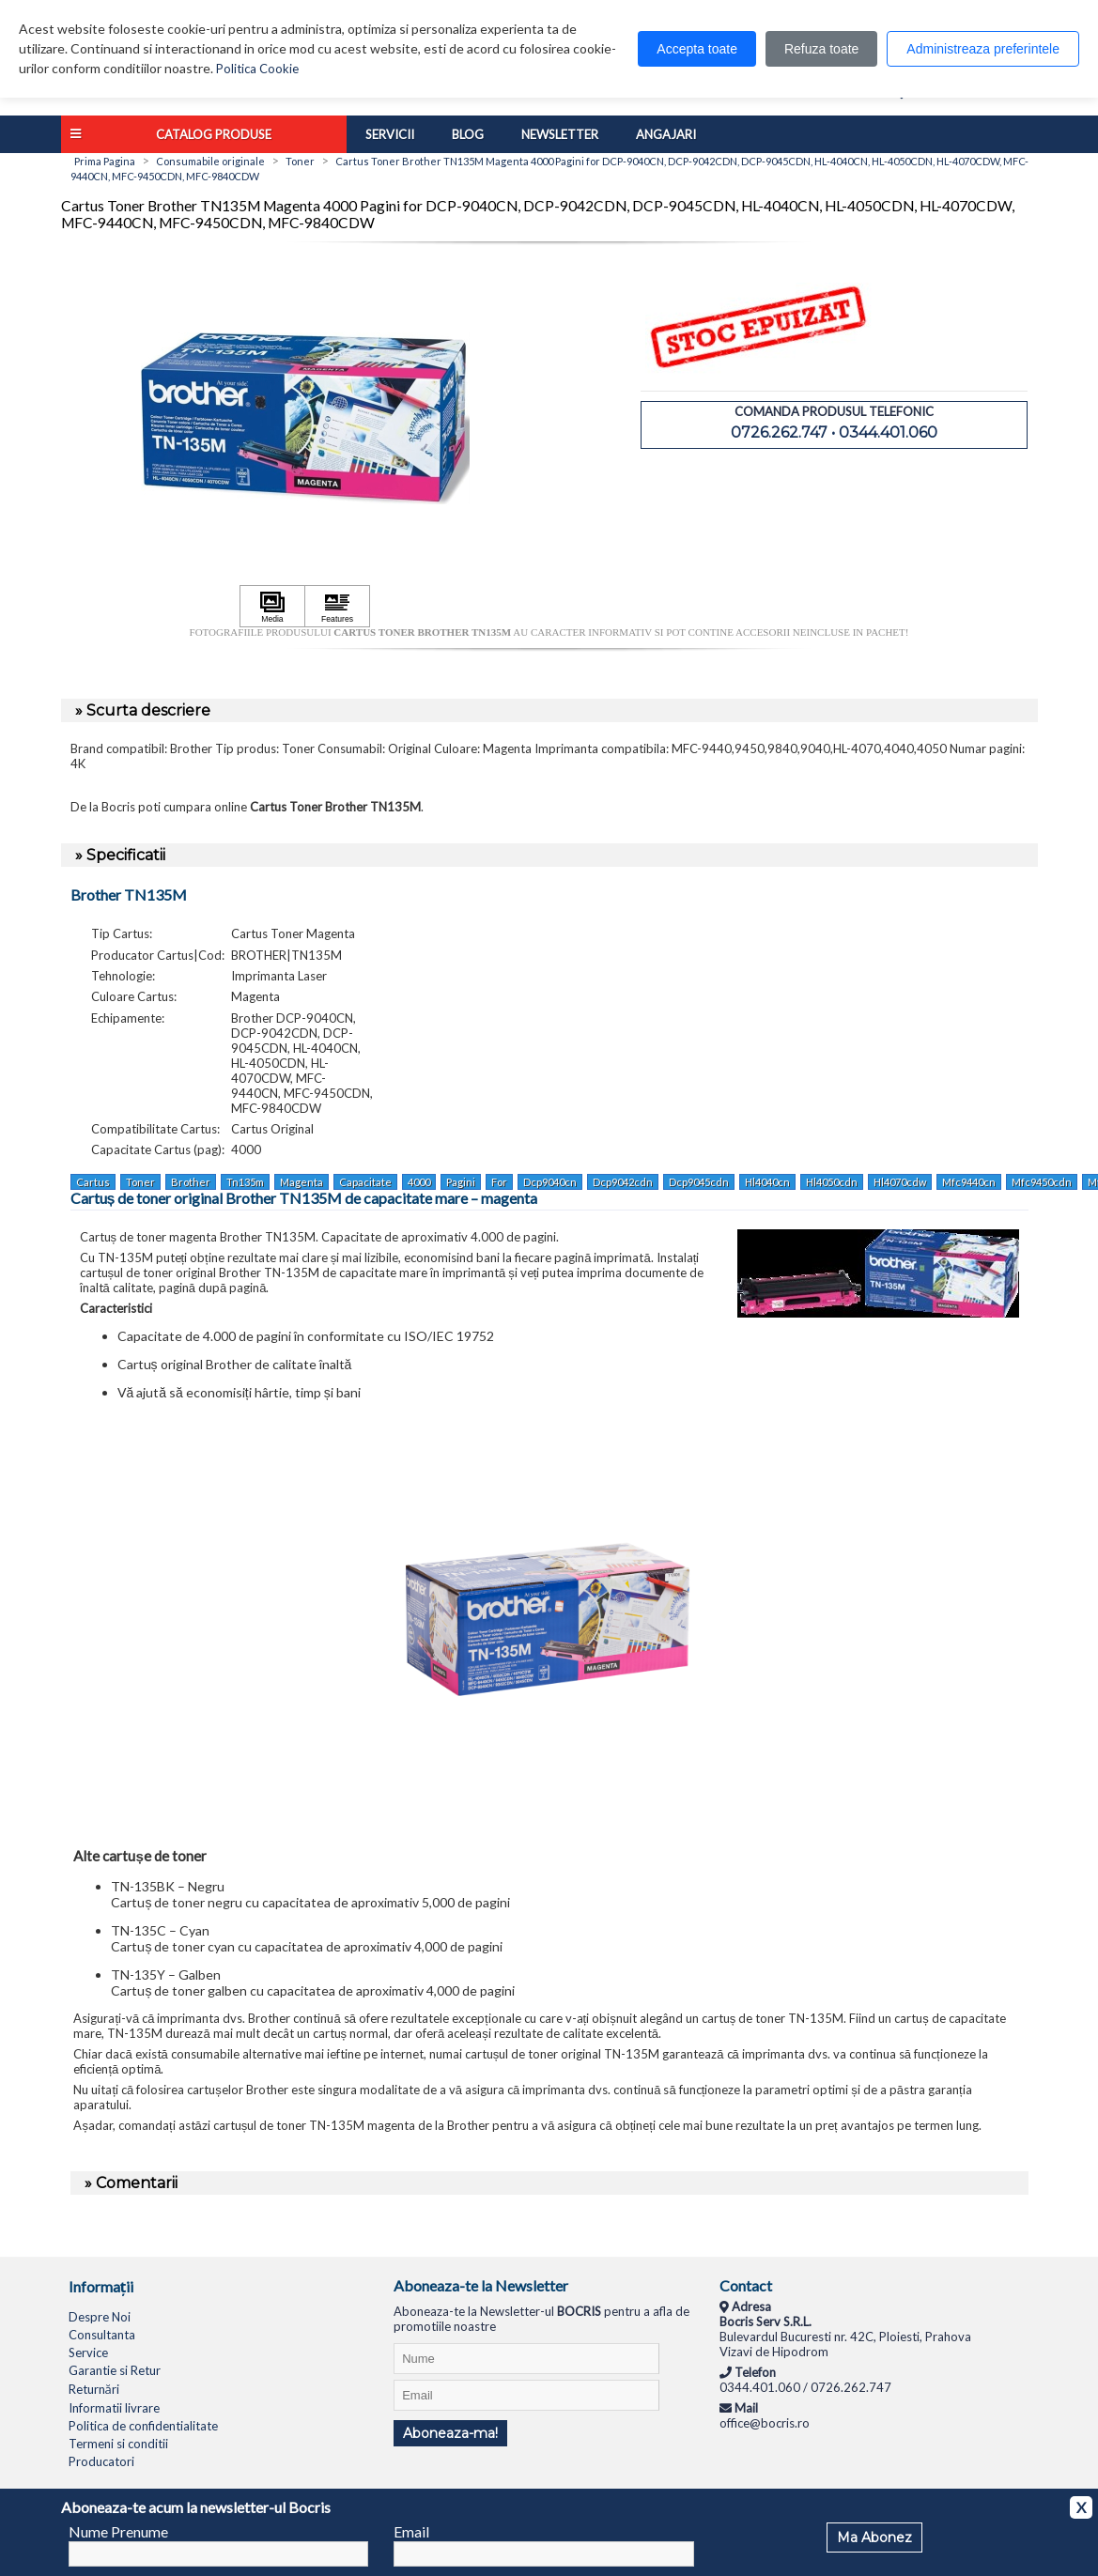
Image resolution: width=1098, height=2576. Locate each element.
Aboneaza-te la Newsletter (481, 2285)
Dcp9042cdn (623, 1182)
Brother (190, 1182)
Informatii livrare (114, 2407)
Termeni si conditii (118, 2443)
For (499, 1182)
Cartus (93, 1182)
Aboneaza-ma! (450, 2433)
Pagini (460, 1182)
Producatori (101, 2461)
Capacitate (365, 1182)
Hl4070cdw (900, 1182)
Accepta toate (697, 48)
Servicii (389, 134)
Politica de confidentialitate (143, 2425)
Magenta (301, 1182)
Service (88, 2352)
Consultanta (102, 2334)
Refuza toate (821, 48)
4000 (419, 1182)
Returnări (94, 2389)
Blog (468, 134)
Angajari (666, 134)
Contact (745, 2285)
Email (411, 2531)
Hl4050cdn (832, 1182)
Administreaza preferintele (982, 48)
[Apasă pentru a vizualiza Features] (337, 606)
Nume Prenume (118, 2531)
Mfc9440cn (969, 1182)
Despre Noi (100, 2316)
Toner (140, 1182)
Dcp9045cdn (699, 1182)
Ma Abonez (874, 2537)
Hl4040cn (767, 1182)
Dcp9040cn (550, 1182)
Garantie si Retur (115, 2370)
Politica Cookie (257, 68)
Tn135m (245, 1182)
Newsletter (559, 134)
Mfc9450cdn (1042, 1182)
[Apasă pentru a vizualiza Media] (272, 606)
